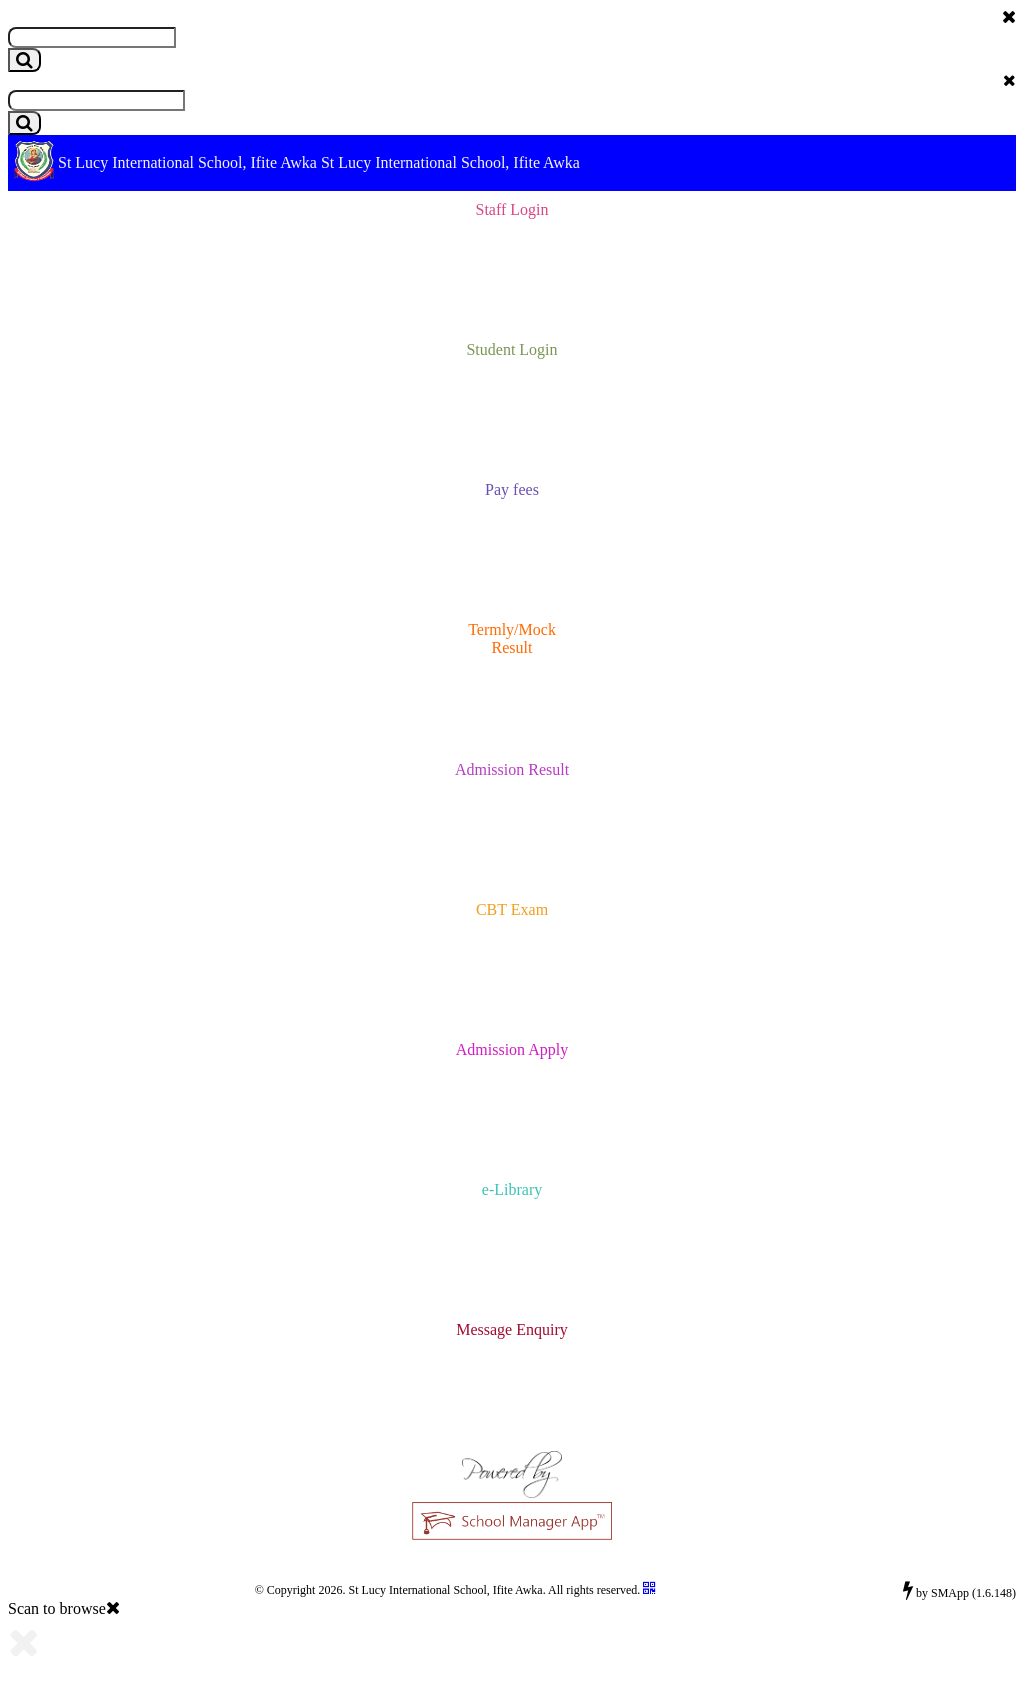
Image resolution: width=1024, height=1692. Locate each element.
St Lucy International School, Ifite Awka (187, 162)
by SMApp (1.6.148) (959, 1590)
